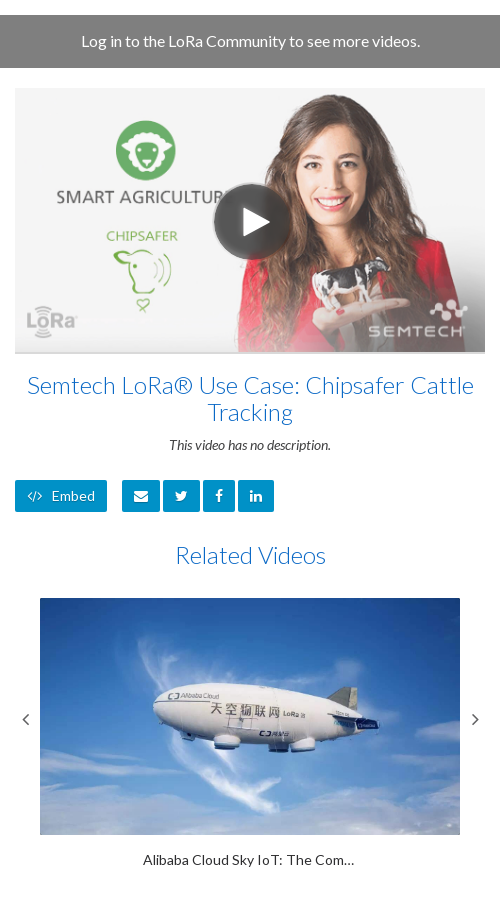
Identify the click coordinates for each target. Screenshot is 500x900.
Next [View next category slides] (475, 719)
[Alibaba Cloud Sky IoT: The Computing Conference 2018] (250, 733)
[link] (181, 496)
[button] (141, 496)
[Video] (250, 220)
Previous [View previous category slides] (25, 719)
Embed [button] (61, 495)
